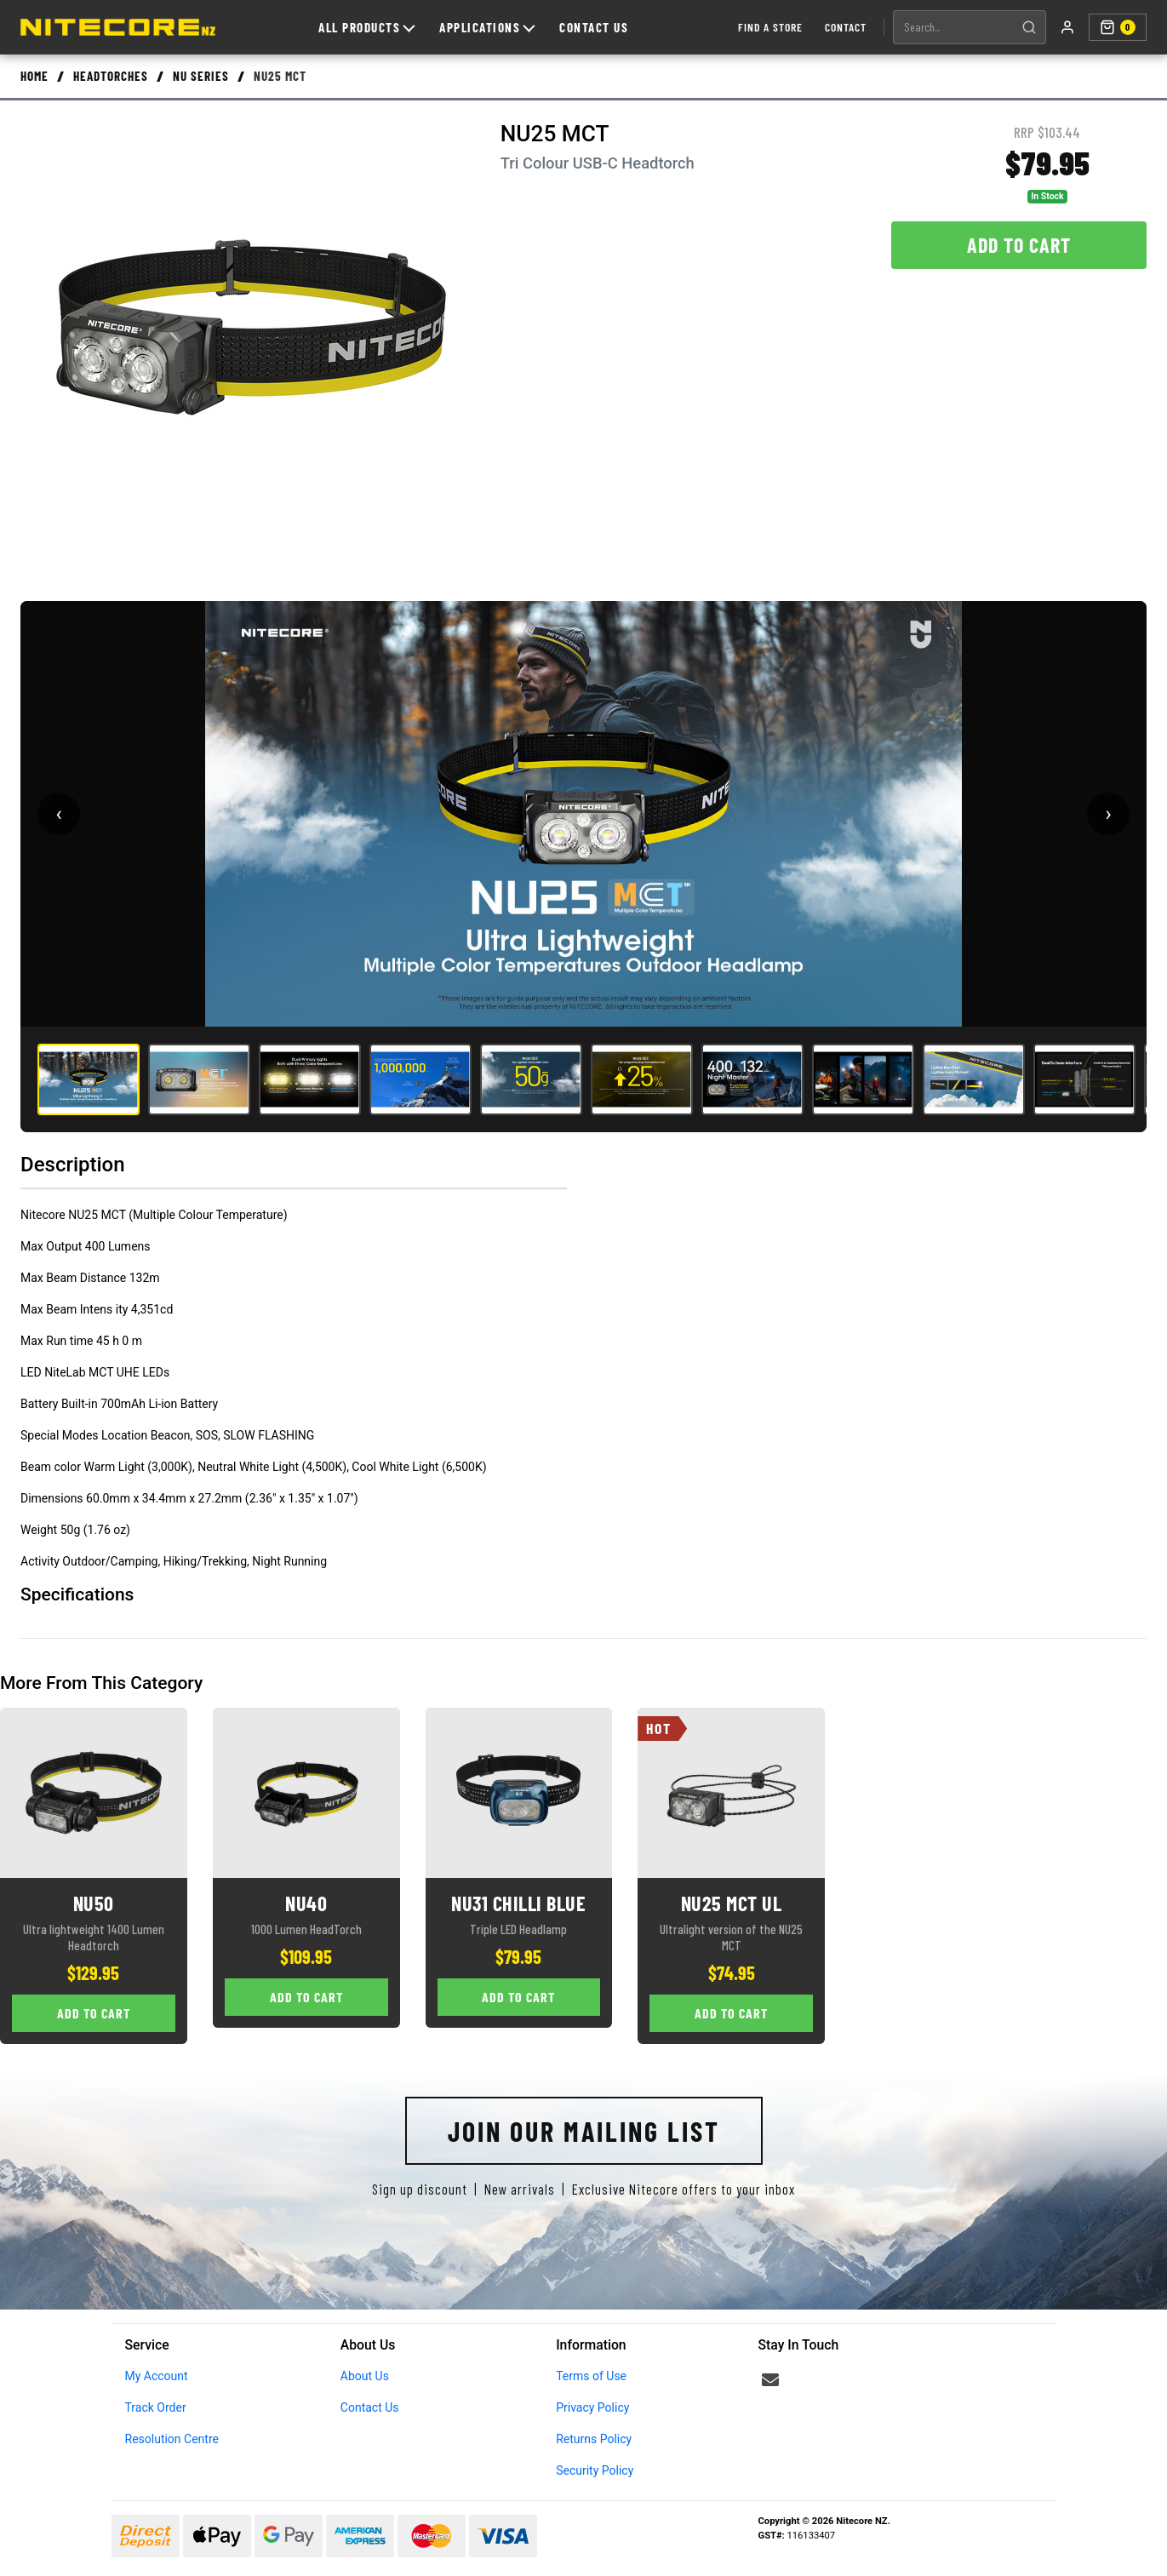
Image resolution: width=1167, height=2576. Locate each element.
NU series (201, 75)
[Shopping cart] (1118, 27)
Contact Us (593, 27)
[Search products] (953, 27)
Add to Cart (1019, 244)
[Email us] (770, 2380)
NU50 (93, 1903)
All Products (366, 27)
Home (34, 75)
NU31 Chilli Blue (518, 1903)
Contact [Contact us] (846, 27)
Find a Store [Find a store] (770, 27)
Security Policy (594, 2470)
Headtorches (110, 75)
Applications (487, 27)
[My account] (1067, 27)
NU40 (306, 1903)
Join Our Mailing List (584, 2131)
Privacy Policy (592, 2407)
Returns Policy (594, 2439)
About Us (364, 2376)
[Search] (1029, 27)
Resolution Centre (172, 2439)
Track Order (155, 2407)
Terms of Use (591, 2376)
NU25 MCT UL (731, 1903)
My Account (156, 2376)
